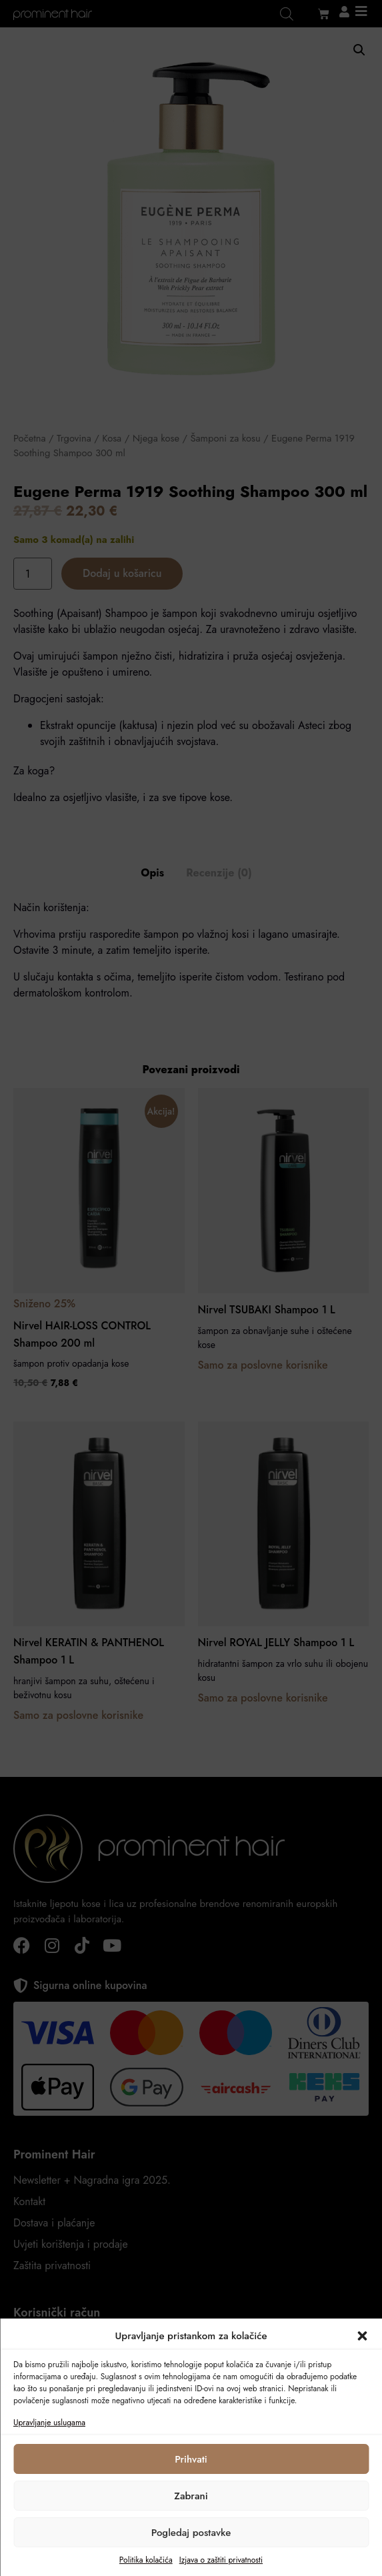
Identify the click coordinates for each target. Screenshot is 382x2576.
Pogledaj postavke (191, 2532)
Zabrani (190, 2496)
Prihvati (191, 2459)
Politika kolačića (146, 2560)
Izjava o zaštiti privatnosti (221, 2560)
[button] (362, 2336)
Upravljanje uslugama (49, 2423)
